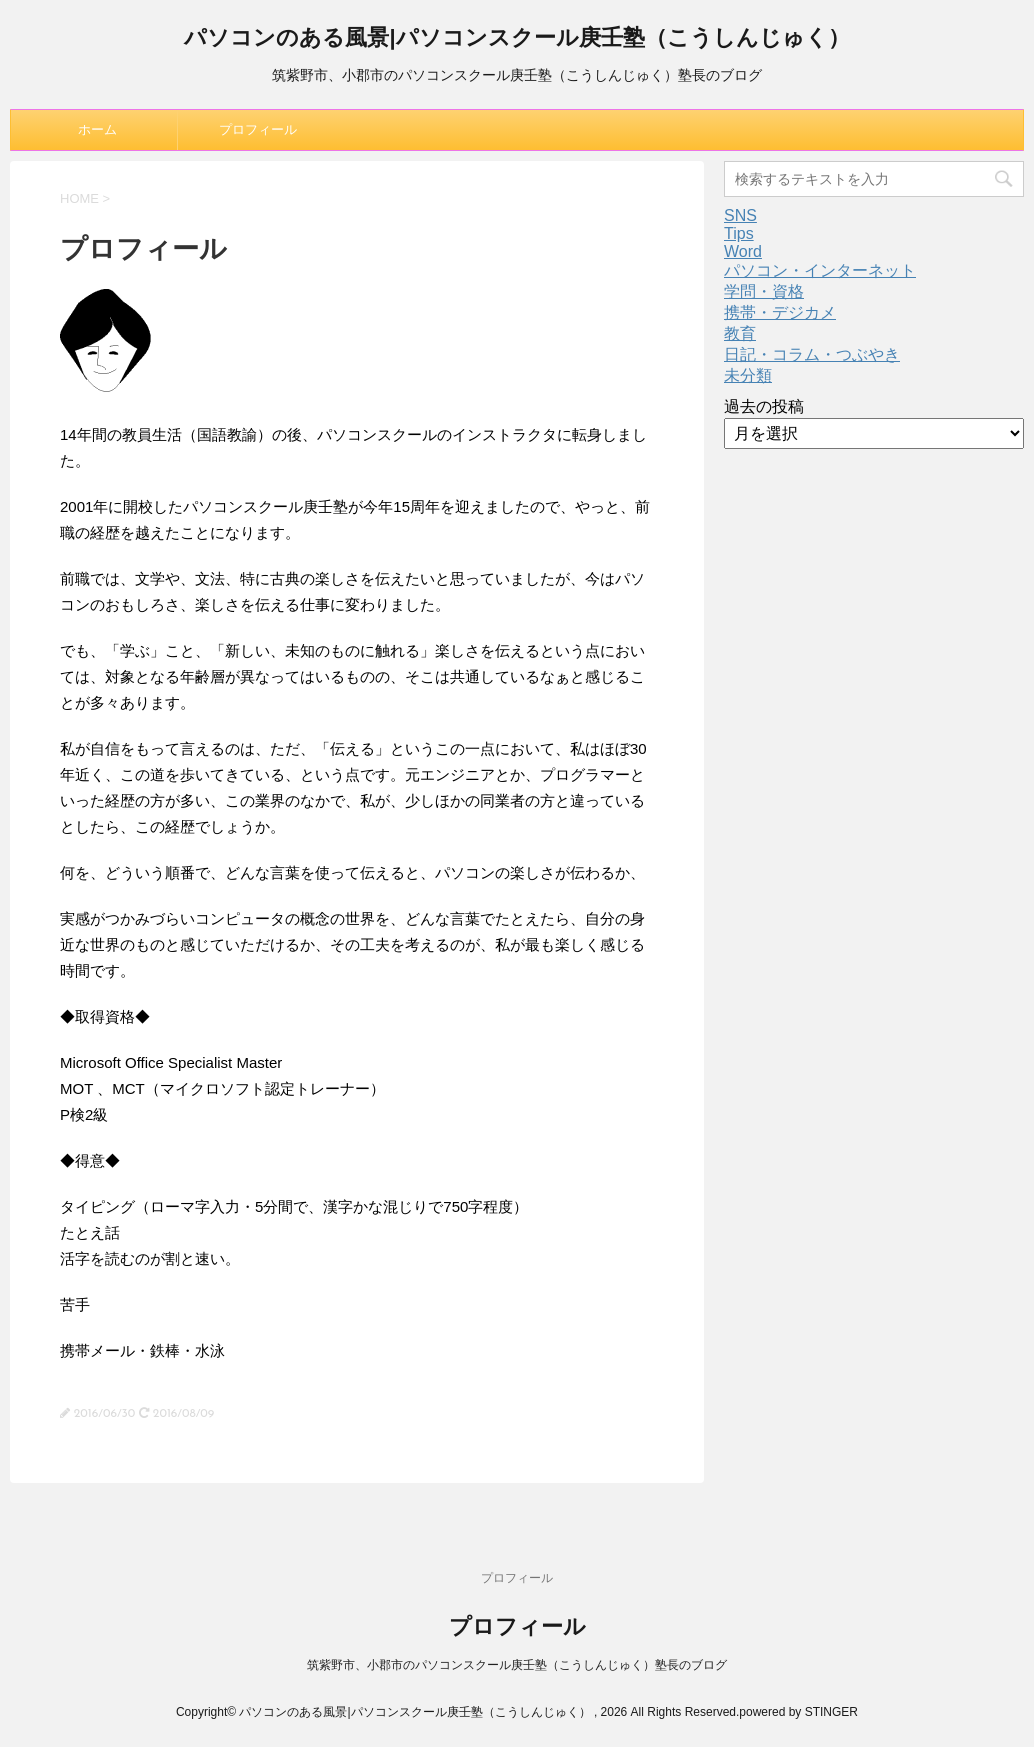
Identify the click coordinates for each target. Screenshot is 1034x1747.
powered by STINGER (798, 1712)
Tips (739, 233)
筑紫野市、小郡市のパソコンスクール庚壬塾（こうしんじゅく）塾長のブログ (517, 1665)
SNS (740, 215)
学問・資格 (764, 291)
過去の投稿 (764, 406)
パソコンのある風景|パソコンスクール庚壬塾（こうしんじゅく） (517, 39)
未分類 (748, 375)
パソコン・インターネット (820, 270)
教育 (740, 333)
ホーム (97, 129)
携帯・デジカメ (780, 312)
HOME (79, 198)
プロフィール (258, 129)
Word (743, 251)
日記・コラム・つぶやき (812, 354)
